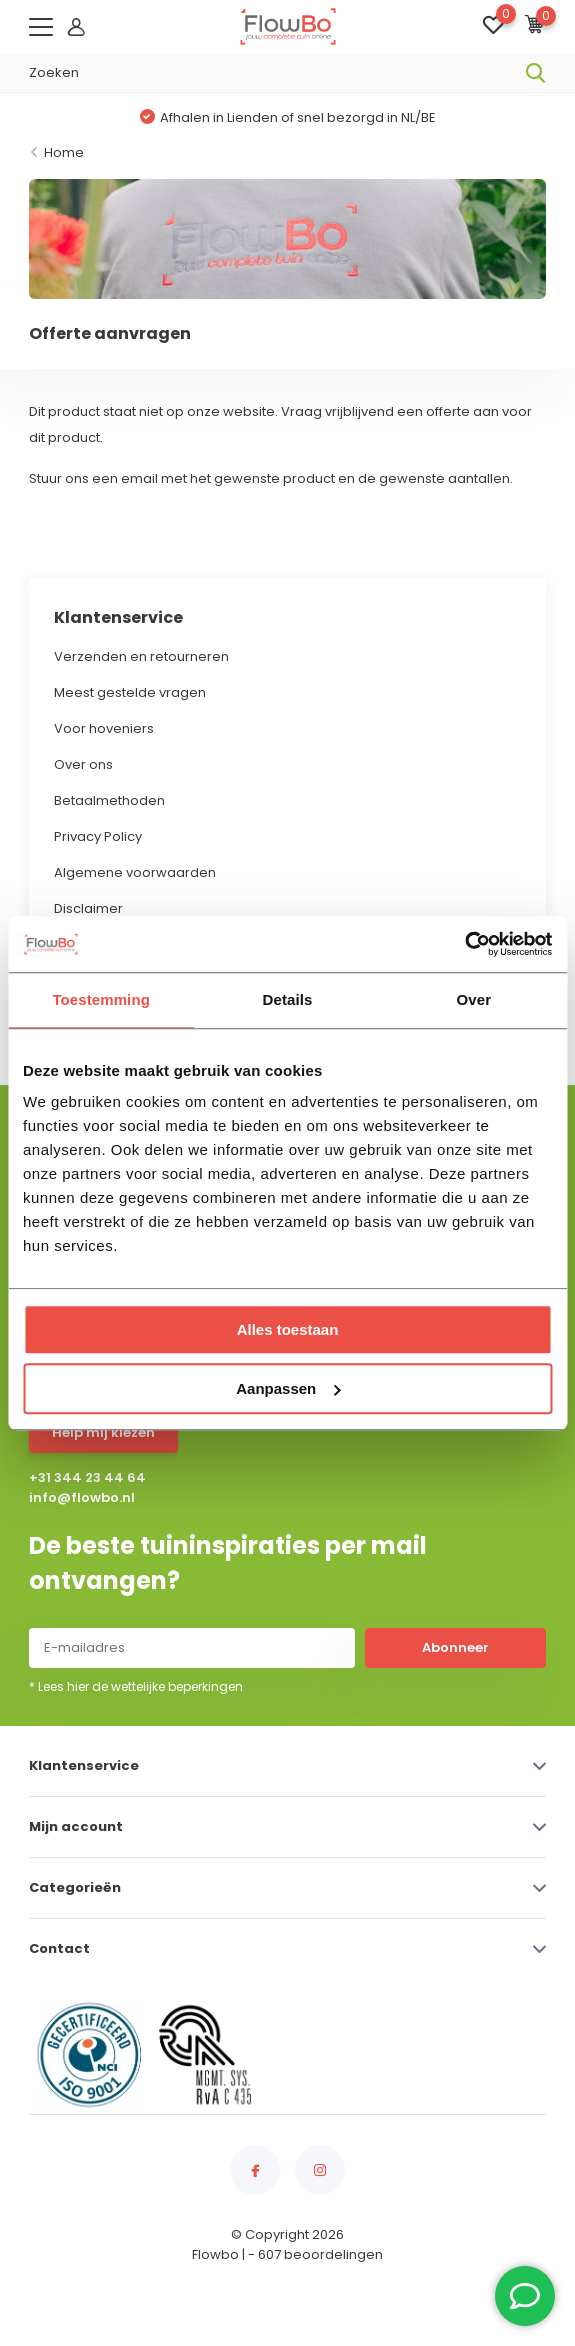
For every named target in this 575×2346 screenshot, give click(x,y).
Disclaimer (88, 908)
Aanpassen (288, 1388)
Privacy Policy (98, 836)
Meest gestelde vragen (130, 692)
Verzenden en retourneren (141, 656)
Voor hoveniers (104, 728)
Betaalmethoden (109, 800)
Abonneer (455, 1647)
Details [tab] (288, 999)
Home (64, 152)
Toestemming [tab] (101, 999)
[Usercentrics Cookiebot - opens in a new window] (464, 944)
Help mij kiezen (103, 1432)
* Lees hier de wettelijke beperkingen (136, 1686)
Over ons (83, 764)
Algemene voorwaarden (135, 872)
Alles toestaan (288, 1329)
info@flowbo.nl (82, 1497)
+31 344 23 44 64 (87, 1477)
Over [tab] (474, 999)
